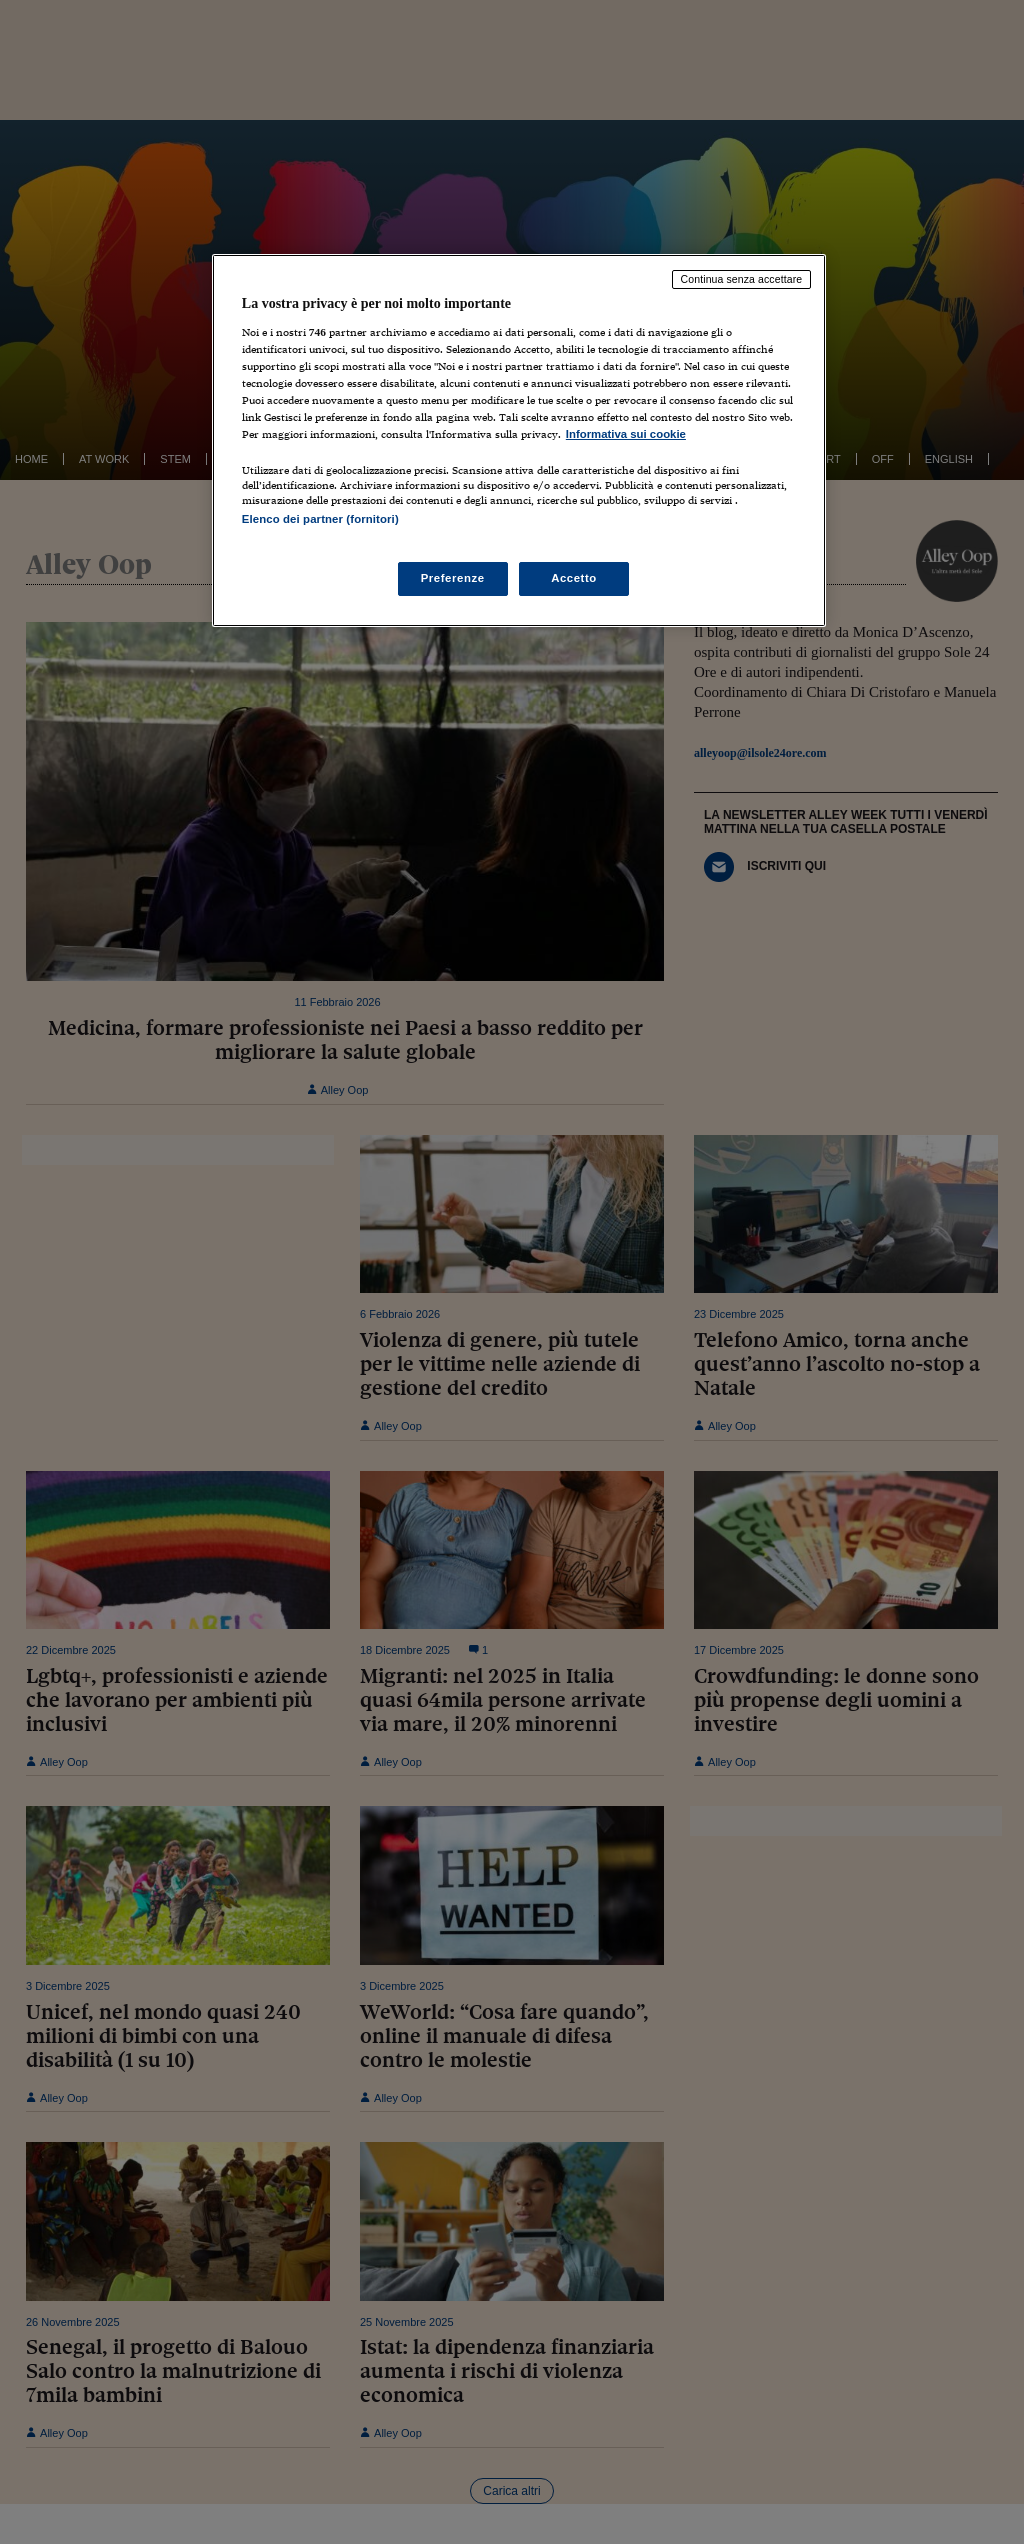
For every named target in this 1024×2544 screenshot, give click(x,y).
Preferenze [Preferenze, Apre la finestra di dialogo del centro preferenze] (453, 578)
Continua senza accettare (742, 279)
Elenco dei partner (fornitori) (320, 519)
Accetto (574, 578)
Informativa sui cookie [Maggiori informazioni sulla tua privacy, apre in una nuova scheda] (626, 434)
